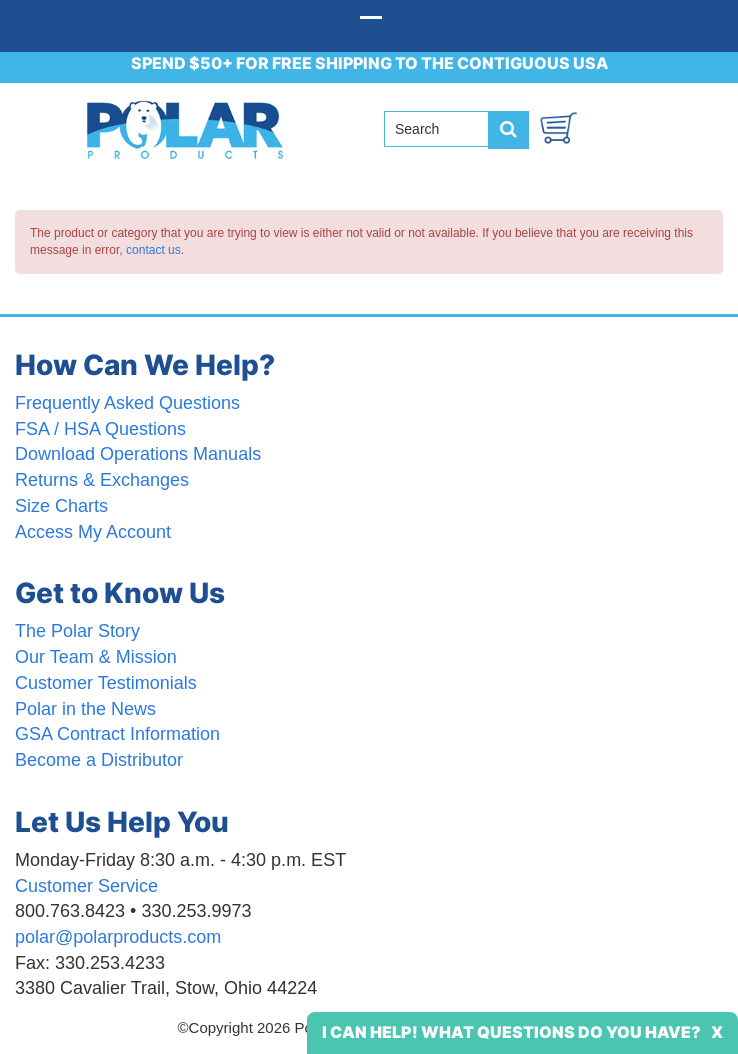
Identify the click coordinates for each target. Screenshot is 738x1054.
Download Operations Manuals (138, 454)
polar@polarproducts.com (118, 937)
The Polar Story (77, 631)
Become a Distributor (99, 760)
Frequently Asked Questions (127, 403)
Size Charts (61, 506)
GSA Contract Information (117, 734)
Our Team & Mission (96, 657)
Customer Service (86, 886)
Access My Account (93, 532)
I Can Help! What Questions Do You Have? (511, 1032)
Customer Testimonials (106, 683)
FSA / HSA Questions (100, 429)
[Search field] (444, 129)
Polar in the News (85, 709)
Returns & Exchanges (102, 480)
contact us (153, 250)
